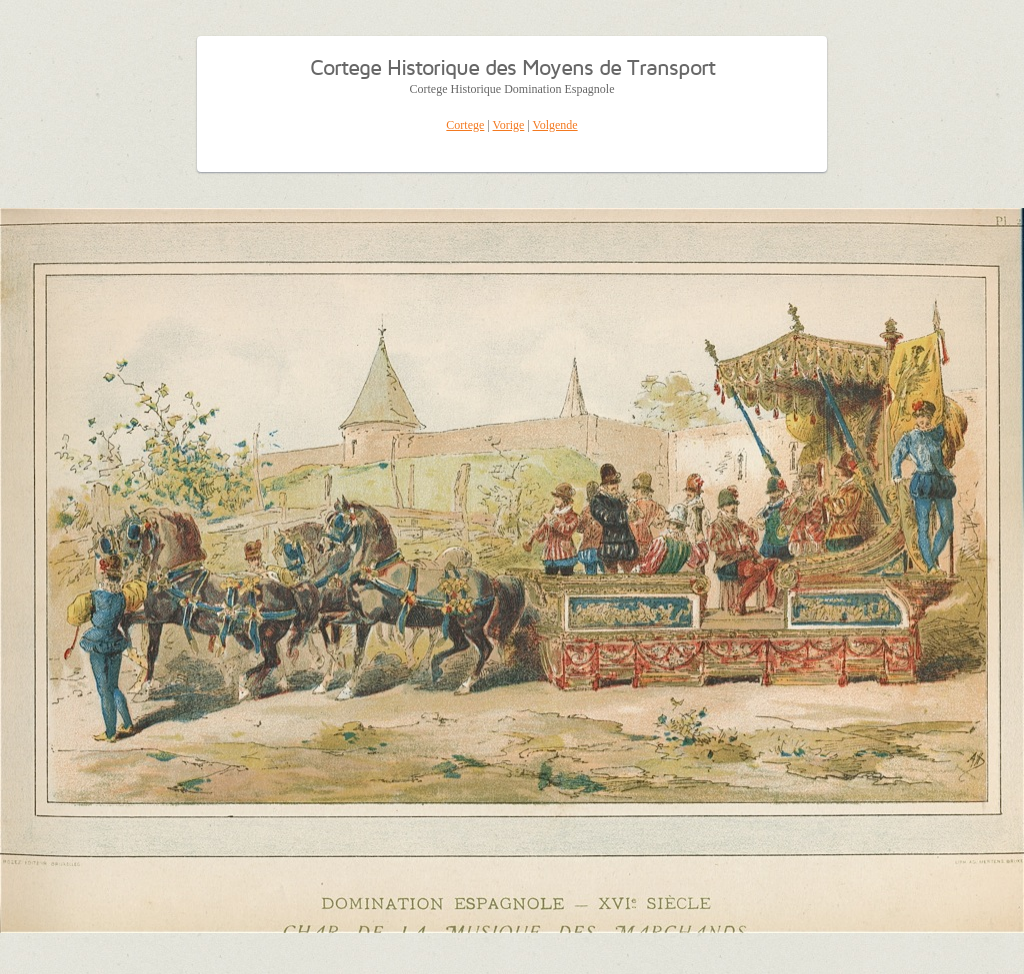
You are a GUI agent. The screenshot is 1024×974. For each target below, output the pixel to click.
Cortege (465, 125)
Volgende (555, 125)
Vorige (509, 125)
